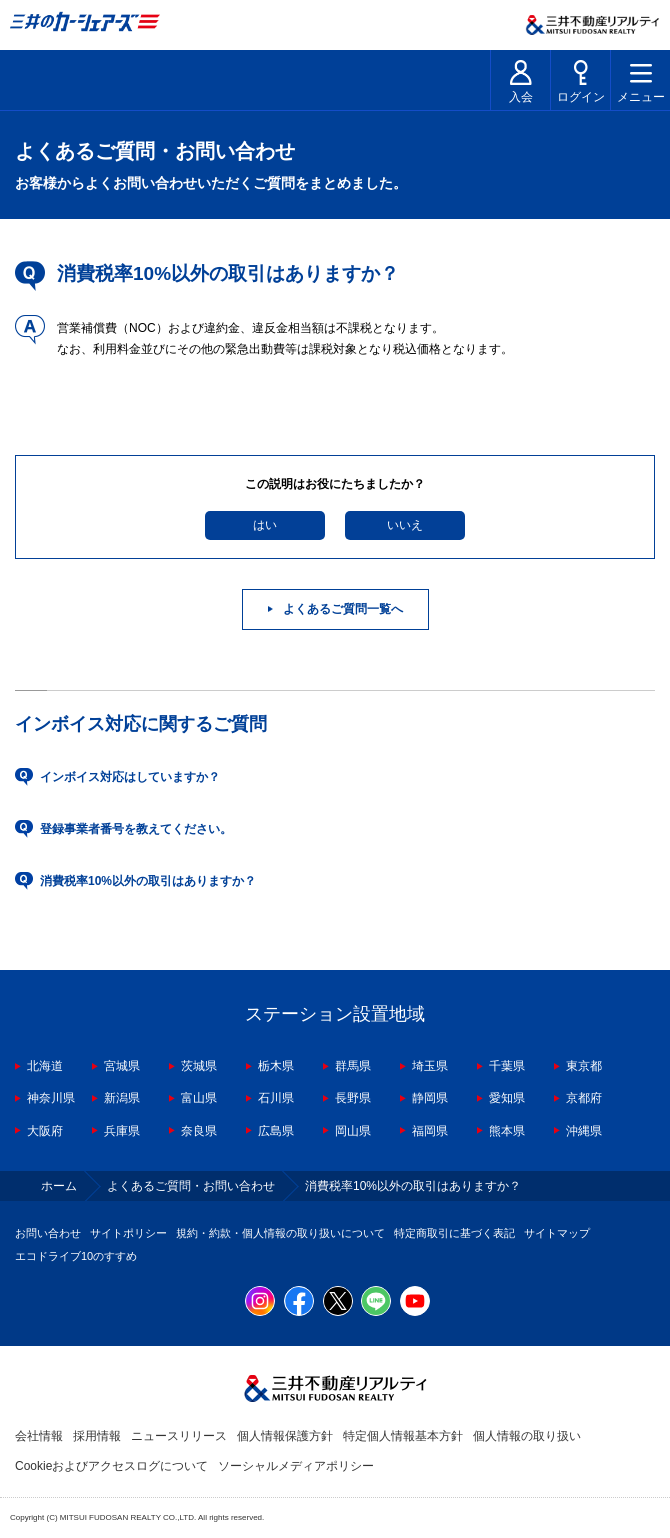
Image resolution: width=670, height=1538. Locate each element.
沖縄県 (584, 1131)
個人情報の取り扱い (527, 1436)
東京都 (584, 1066)
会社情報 (39, 1436)
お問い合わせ (48, 1233)
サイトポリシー (128, 1233)
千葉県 (507, 1066)
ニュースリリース (179, 1436)
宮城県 (122, 1066)
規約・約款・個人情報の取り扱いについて (280, 1233)
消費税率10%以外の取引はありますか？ (148, 881)
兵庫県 (122, 1131)
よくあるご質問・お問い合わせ (191, 1186)
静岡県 (430, 1098)
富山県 (199, 1098)
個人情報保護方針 (285, 1436)
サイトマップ (557, 1233)
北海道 (45, 1066)
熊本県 (507, 1131)
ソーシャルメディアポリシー (296, 1466)
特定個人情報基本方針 (403, 1436)
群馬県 (353, 1066)
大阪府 (45, 1131)
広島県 (276, 1131)
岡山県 (353, 1131)
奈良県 (199, 1131)
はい (265, 525)
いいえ (405, 525)
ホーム (59, 1186)
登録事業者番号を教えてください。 (136, 829)
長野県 (353, 1098)
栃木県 (276, 1066)
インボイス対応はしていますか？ (130, 777)
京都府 (584, 1098)
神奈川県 (51, 1098)
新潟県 (122, 1098)
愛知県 (507, 1098)
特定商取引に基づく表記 (454, 1233)
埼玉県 (430, 1066)
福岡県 (430, 1131)
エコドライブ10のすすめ (76, 1256)
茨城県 (199, 1066)
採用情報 (97, 1436)
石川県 (276, 1098)
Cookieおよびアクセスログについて (111, 1466)
